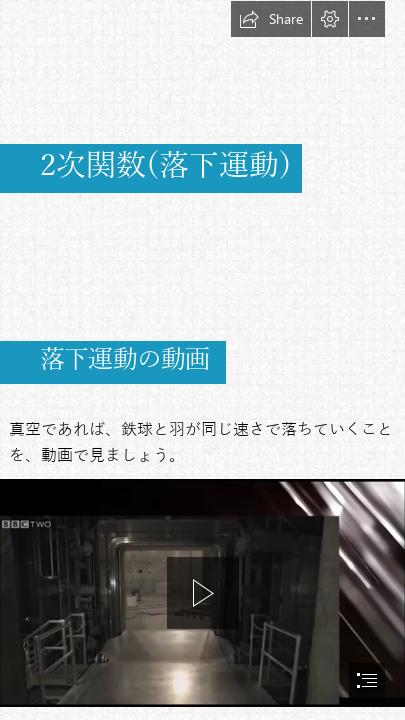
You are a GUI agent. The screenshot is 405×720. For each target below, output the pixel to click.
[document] (202, 360)
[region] (202, 593)
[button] (271, 19)
